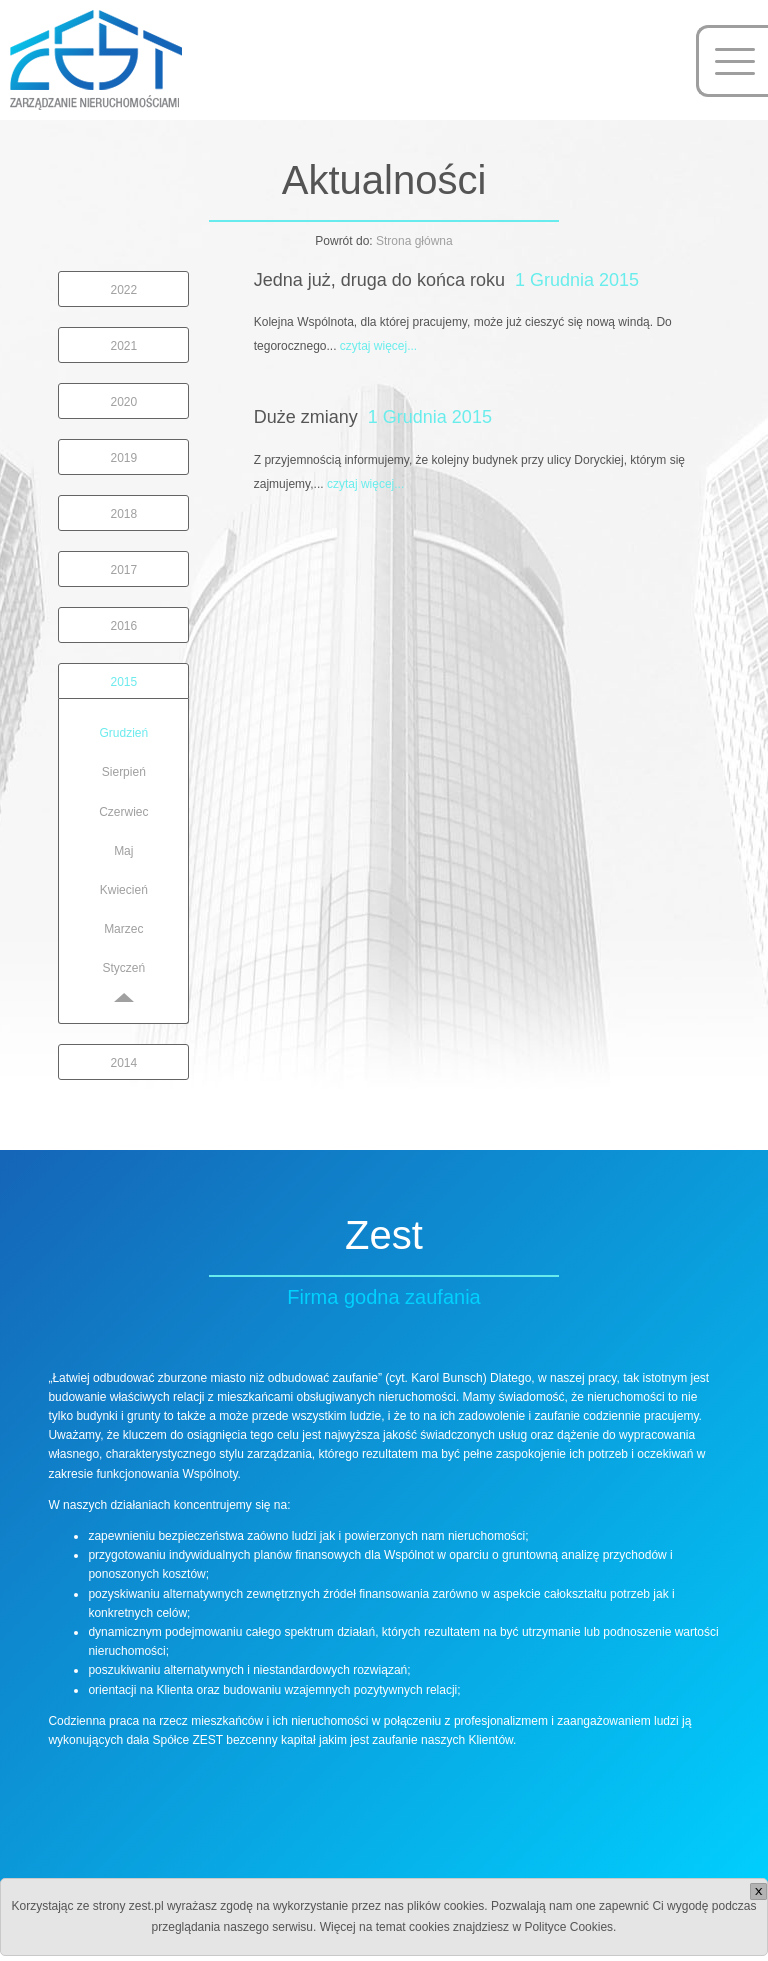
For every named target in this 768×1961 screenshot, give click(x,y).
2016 (123, 626)
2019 (123, 458)
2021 (123, 346)
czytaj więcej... (378, 346)
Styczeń (123, 968)
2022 (123, 290)
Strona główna (414, 241)
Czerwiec (123, 812)
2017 (123, 570)
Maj (123, 851)
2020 (123, 402)
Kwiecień (124, 890)
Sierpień (124, 772)
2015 (123, 682)
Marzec (123, 929)
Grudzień (123, 733)
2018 (123, 514)
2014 (123, 1063)
